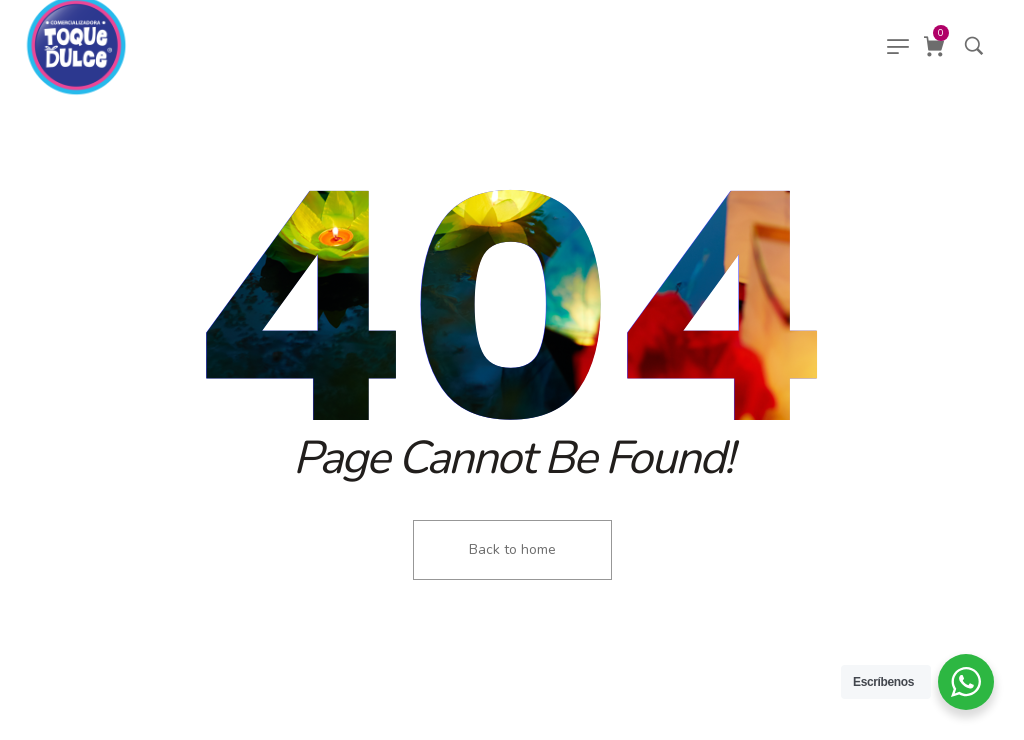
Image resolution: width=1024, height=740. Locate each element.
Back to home (512, 549)
